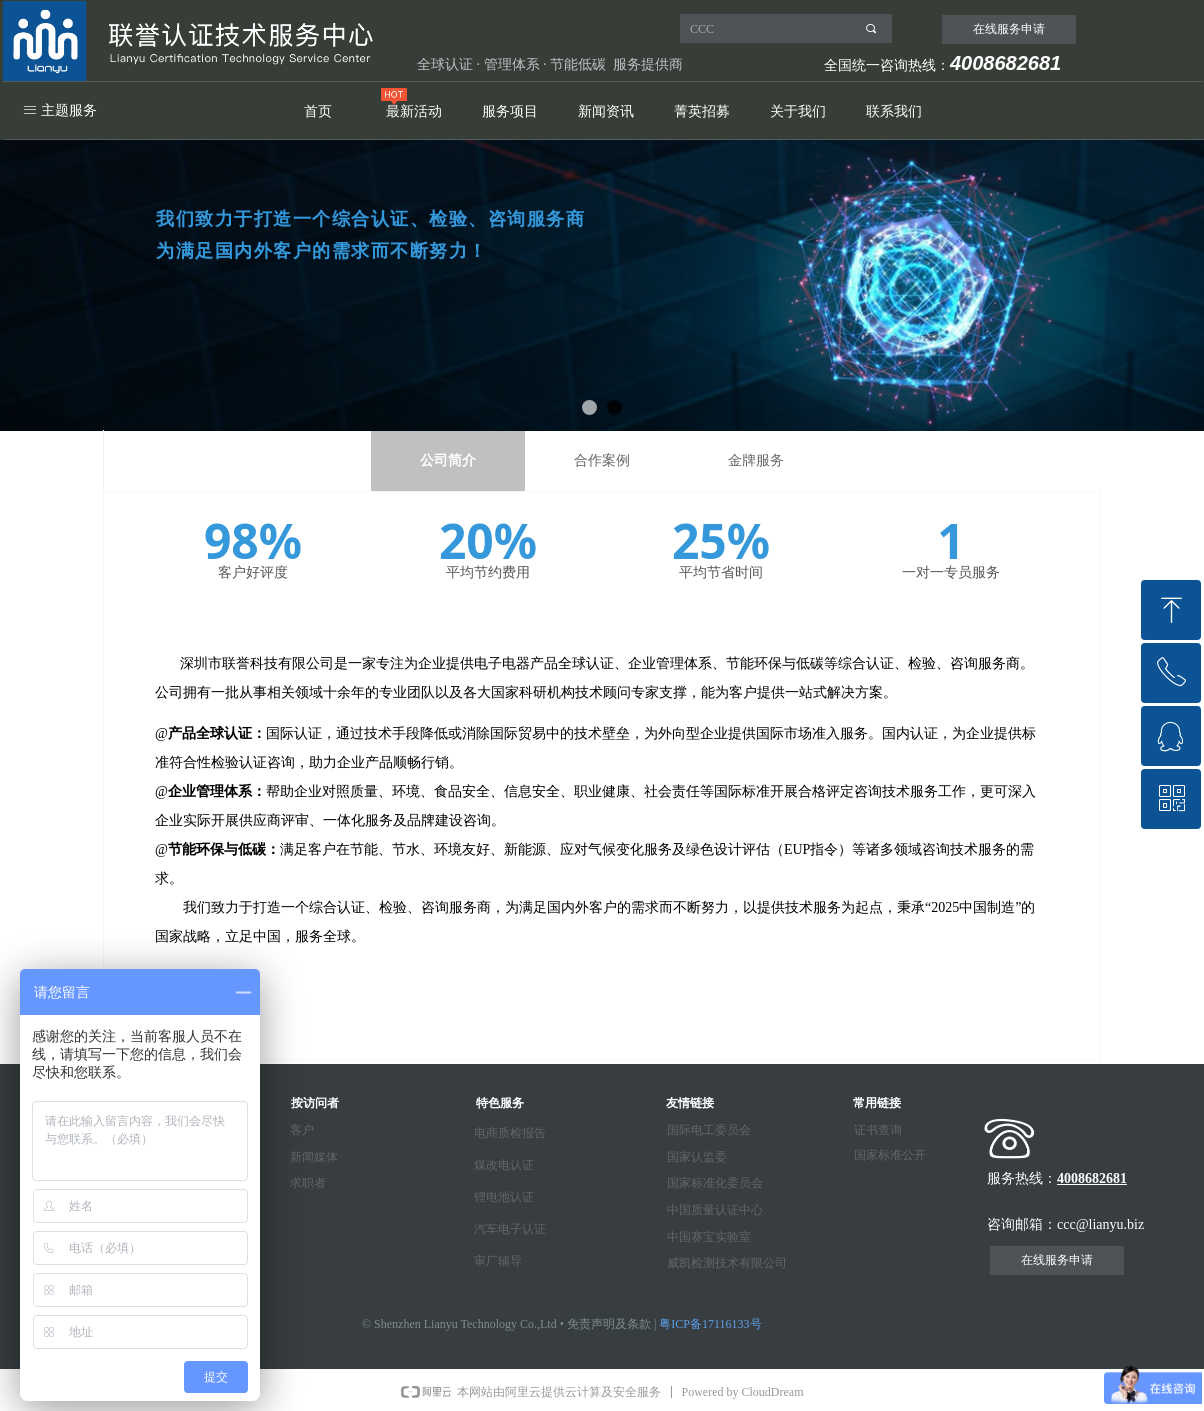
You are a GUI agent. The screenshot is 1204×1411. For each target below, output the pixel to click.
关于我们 (798, 111)
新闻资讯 (606, 111)
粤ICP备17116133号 (710, 1324)
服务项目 (510, 111)
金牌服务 (756, 460)
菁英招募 (702, 111)
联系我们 (894, 111)
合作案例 (602, 460)
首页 (318, 111)
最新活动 (414, 111)
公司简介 (448, 460)
